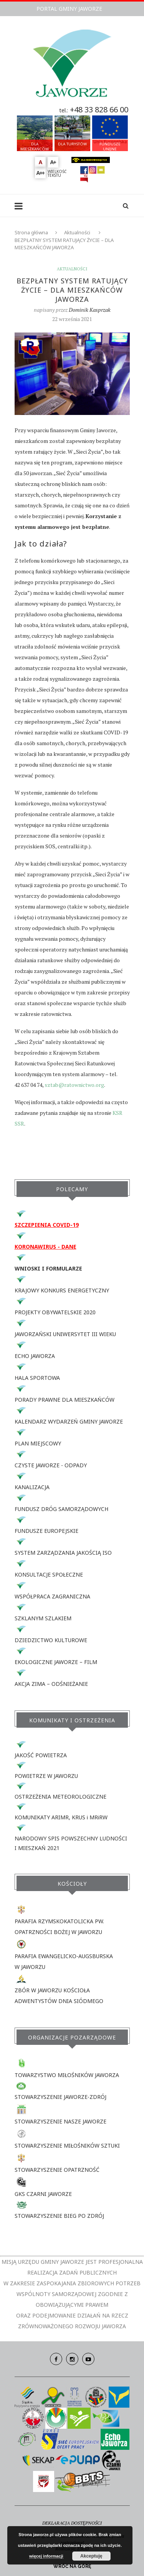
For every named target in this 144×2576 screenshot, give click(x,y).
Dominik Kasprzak (90, 309)
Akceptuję (91, 2556)
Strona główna (31, 232)
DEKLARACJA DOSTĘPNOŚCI (72, 2523)
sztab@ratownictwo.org (74, 1084)
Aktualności (77, 232)
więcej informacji (46, 2556)
